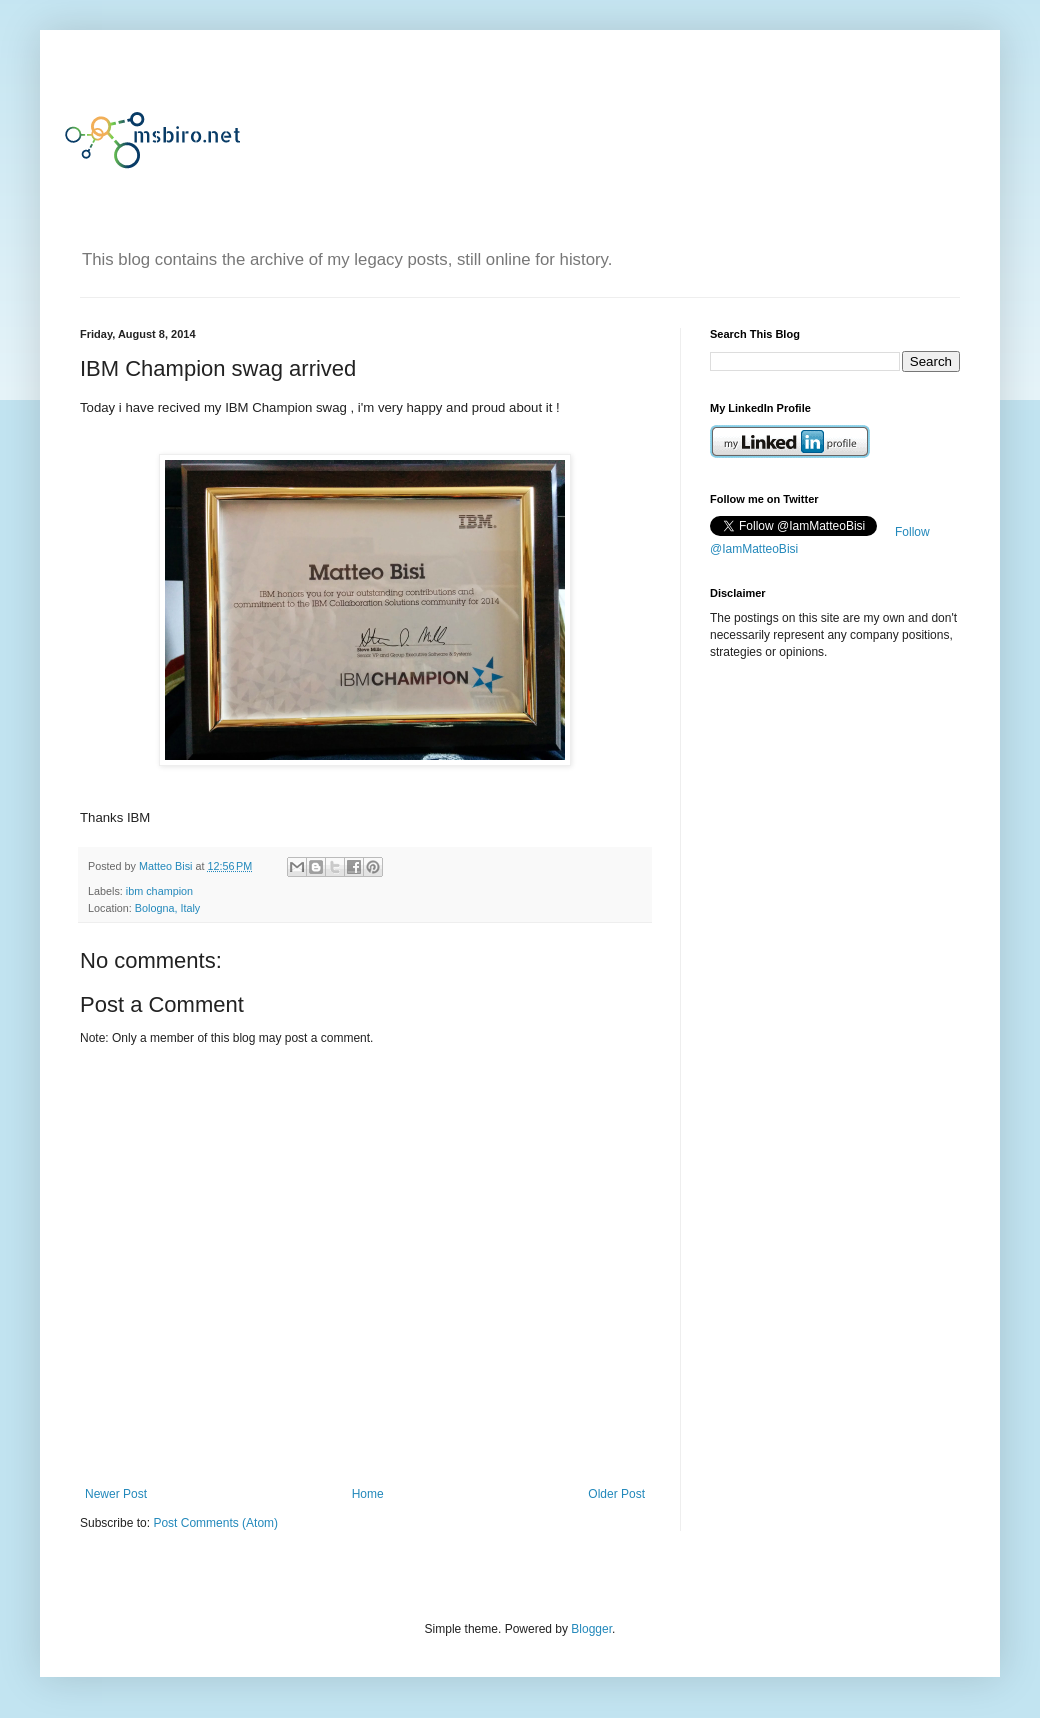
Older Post (616, 1494)
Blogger (591, 1629)
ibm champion (159, 891)
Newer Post (116, 1494)
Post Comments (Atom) (215, 1523)
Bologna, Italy (167, 908)
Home (368, 1494)
